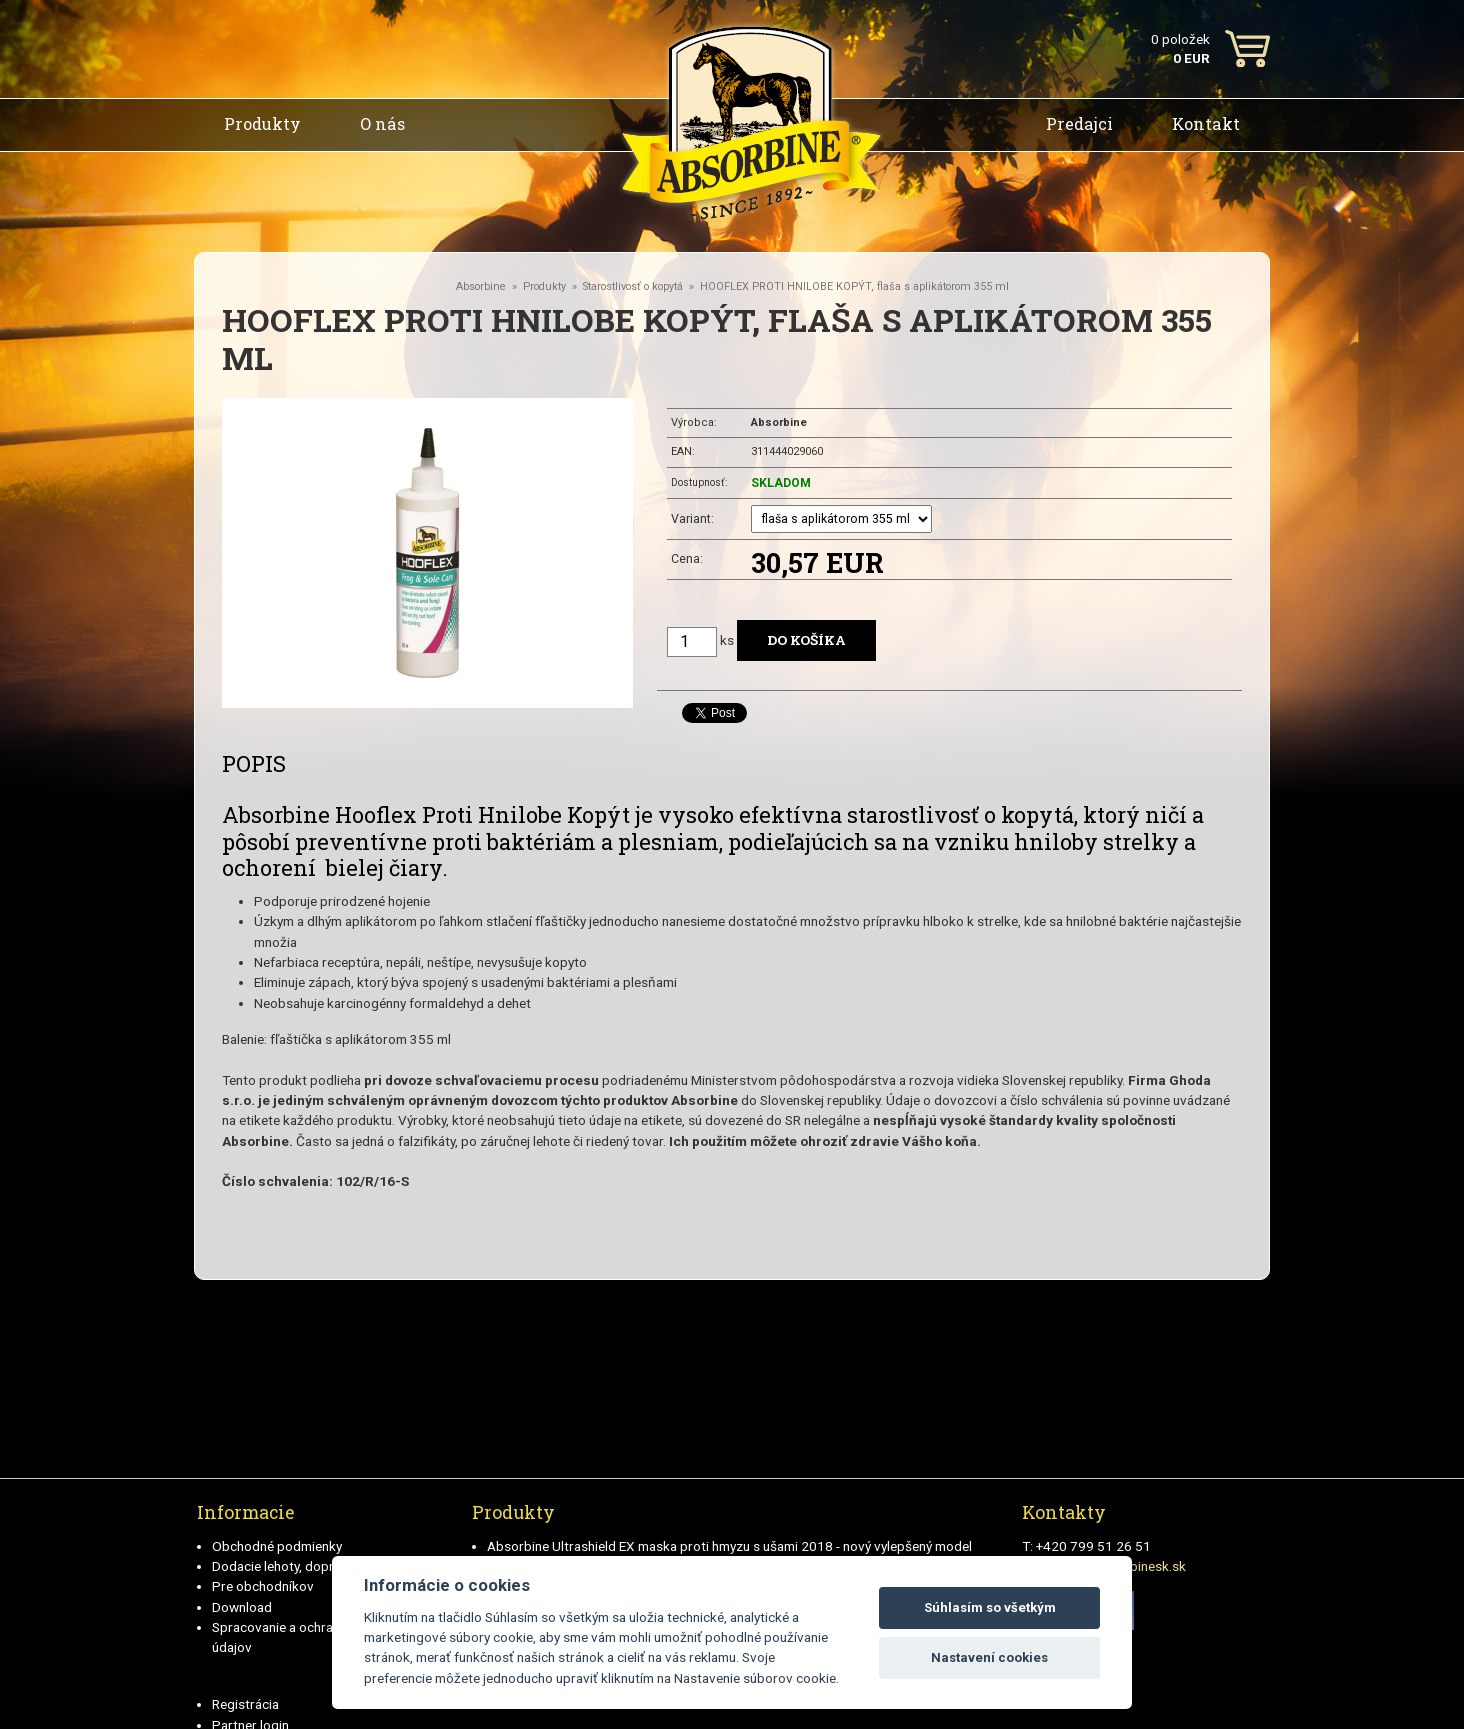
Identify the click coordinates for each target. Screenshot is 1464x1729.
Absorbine (481, 286)
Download (242, 1607)
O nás (382, 123)
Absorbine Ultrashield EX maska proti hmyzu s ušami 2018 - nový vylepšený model (729, 1546)
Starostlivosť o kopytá (633, 286)
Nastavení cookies (989, 1657)
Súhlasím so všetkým (990, 1607)
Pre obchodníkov (263, 1586)
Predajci (1079, 123)
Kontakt (1206, 123)
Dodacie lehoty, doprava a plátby (308, 1566)
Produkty (262, 123)
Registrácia (245, 1704)
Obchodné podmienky (277, 1546)
